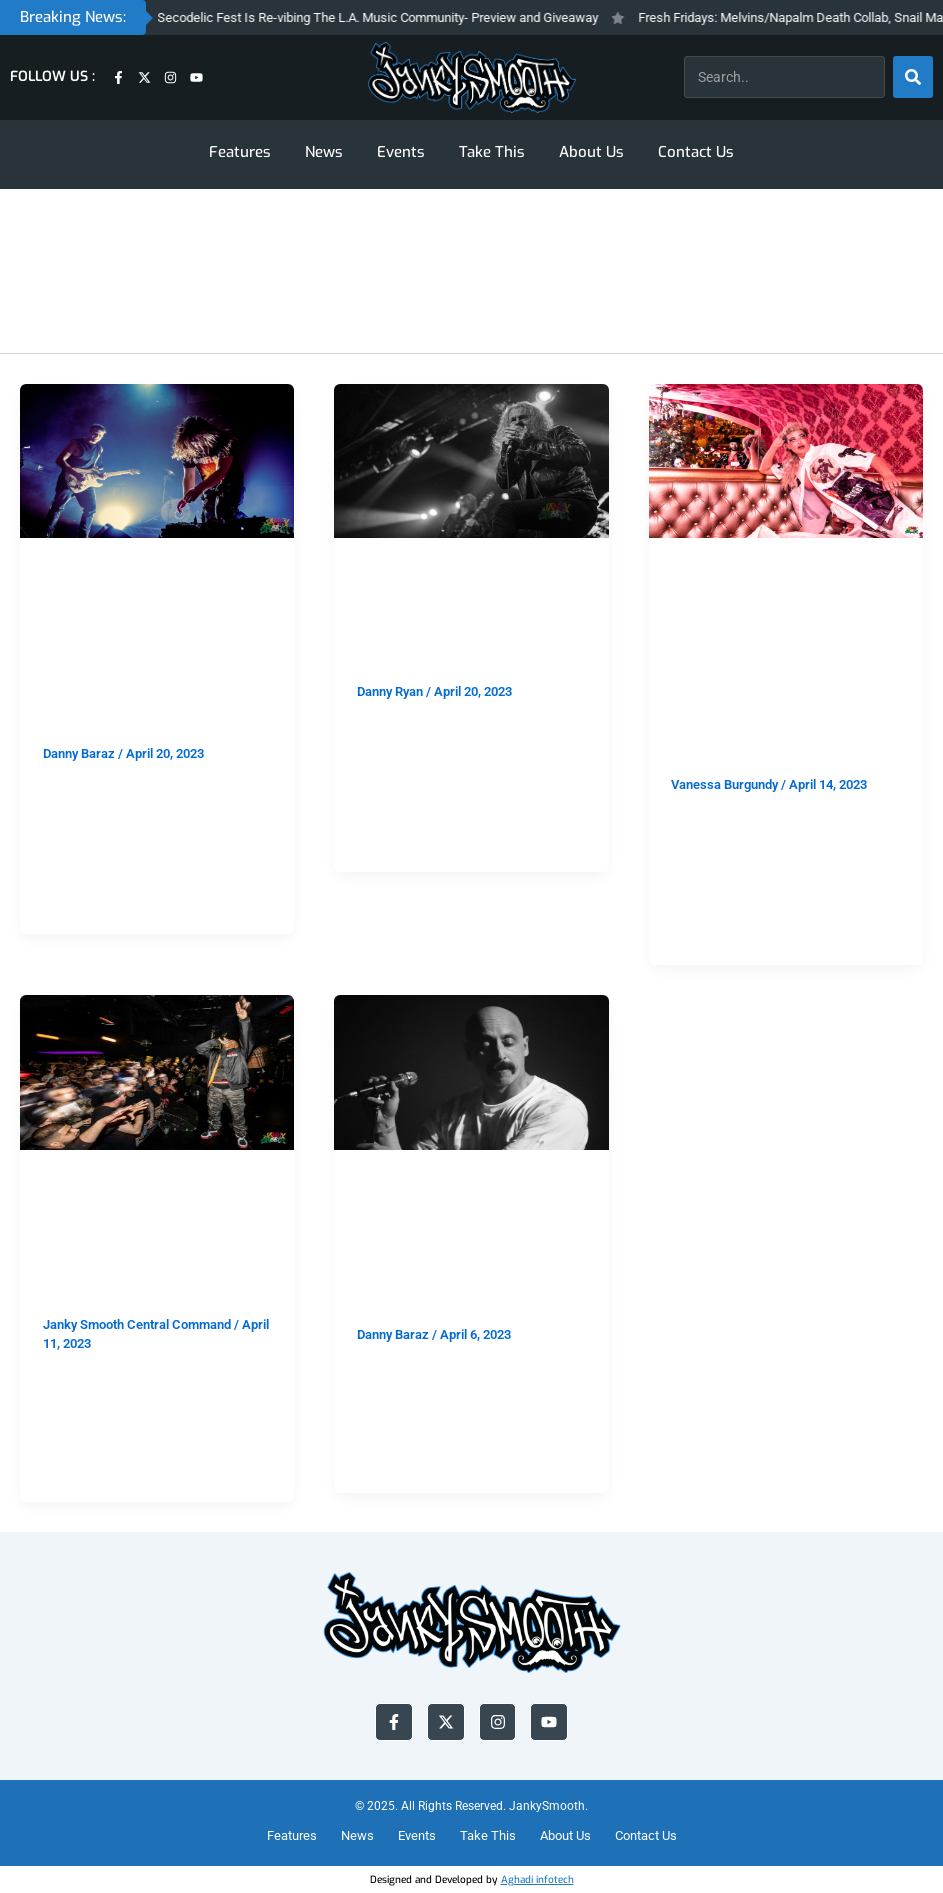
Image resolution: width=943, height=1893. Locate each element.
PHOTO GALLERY (175, 1183)
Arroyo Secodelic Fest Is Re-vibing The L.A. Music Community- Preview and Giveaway (379, 17)
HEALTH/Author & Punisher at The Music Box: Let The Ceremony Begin (146, 656)
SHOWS (144, 571)
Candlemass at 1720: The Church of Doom (470, 624)
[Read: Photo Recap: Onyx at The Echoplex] (157, 1071)
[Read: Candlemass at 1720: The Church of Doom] (471, 460)
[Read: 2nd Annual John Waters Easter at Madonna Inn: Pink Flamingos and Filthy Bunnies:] (786, 460)
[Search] (913, 77)
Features (240, 152)
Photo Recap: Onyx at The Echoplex (146, 1258)
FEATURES (77, 571)
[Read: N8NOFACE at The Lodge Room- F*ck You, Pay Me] (471, 1071)
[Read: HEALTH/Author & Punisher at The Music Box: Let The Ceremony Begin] (157, 460)
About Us (591, 152)
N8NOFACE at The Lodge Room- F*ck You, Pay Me (458, 1252)
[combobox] (784, 77)
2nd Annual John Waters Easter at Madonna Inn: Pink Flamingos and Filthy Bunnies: (772, 671)
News (324, 152)
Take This (492, 152)
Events (401, 152)
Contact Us (696, 152)
